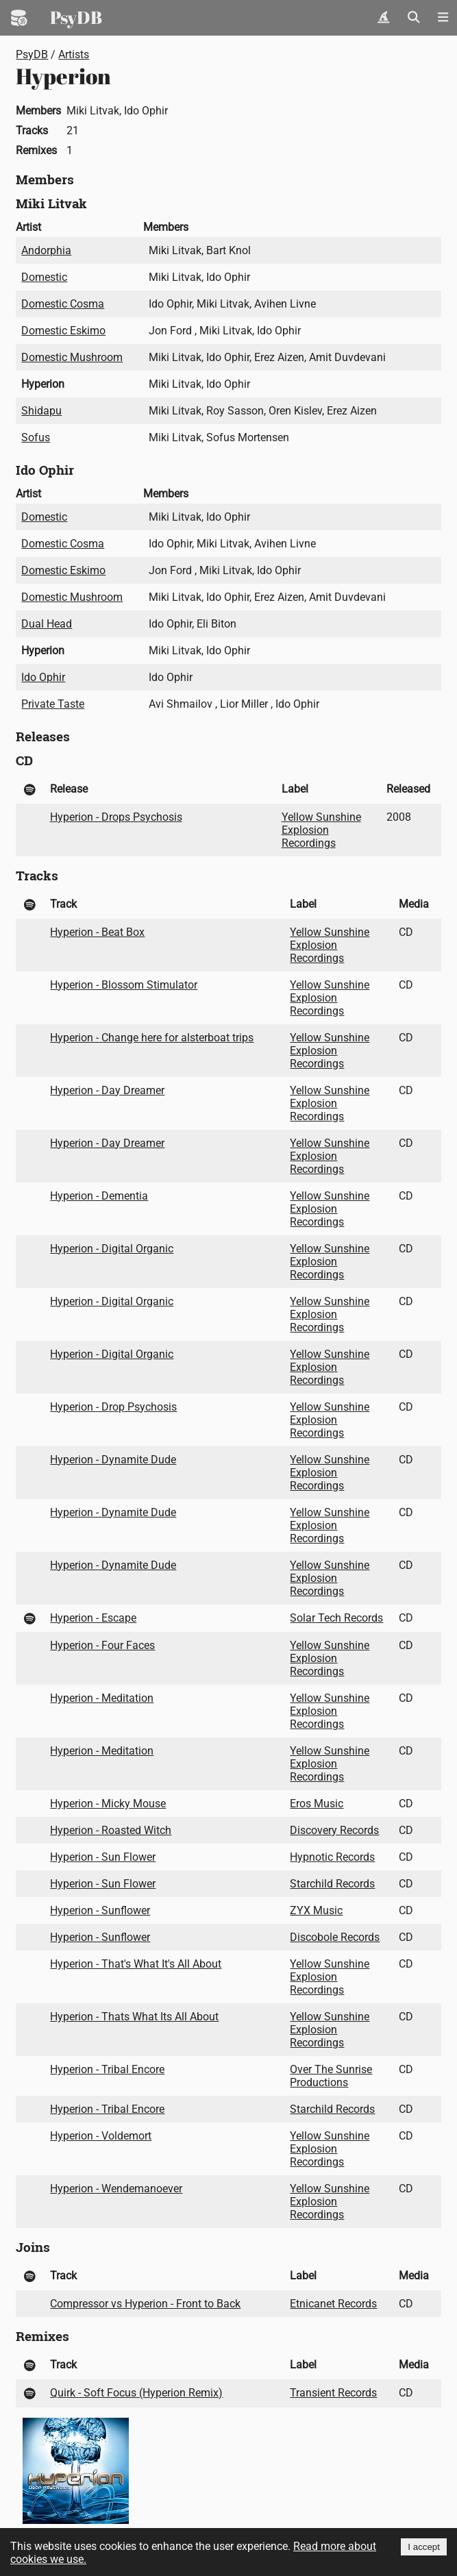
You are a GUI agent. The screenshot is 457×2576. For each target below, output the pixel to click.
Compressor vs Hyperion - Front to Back (145, 2303)
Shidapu (41, 410)
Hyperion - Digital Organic (111, 1248)
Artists (73, 54)
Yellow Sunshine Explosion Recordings (321, 830)
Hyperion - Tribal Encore (107, 2069)
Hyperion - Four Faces (102, 1645)
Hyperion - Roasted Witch (110, 1830)
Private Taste (52, 703)
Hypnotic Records (332, 1856)
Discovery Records (334, 1830)
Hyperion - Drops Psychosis (116, 816)
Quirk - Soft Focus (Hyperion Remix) (136, 2392)
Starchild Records (332, 1883)
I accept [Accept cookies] (424, 2547)
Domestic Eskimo (63, 330)
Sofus (35, 437)
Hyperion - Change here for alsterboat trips (152, 1037)
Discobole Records (335, 1937)
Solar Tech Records (336, 1617)
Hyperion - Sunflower (100, 1910)
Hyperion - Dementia (99, 1195)
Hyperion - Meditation (101, 1698)
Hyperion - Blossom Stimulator (123, 984)
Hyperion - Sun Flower (103, 1856)
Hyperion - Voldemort (100, 2135)
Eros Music (316, 1803)
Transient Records (333, 2392)
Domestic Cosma (62, 303)
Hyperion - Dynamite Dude (113, 1459)
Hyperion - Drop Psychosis (113, 1406)
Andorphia (46, 250)
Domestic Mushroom (72, 357)
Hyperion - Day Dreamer (107, 1090)
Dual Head (46, 623)
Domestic (44, 277)
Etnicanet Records (333, 2303)
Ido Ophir (43, 677)
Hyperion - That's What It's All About (135, 1963)
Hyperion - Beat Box (97, 932)
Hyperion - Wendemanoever (116, 2188)
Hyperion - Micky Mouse (108, 1803)
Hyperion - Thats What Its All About (134, 2016)
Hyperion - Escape (93, 1617)
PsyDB (76, 17)
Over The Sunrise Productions (331, 2076)
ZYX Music (316, 1910)
